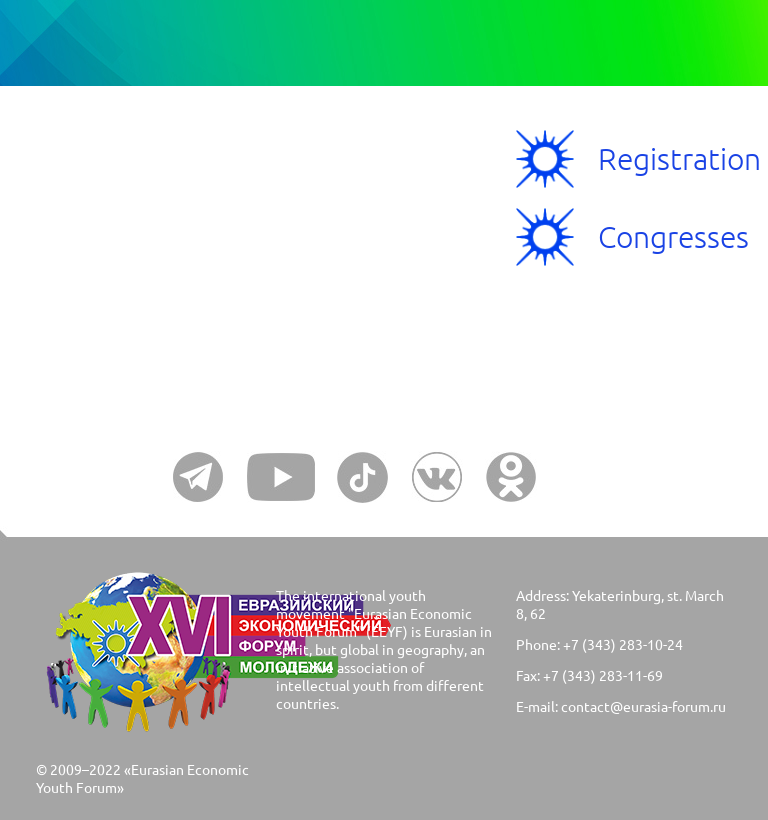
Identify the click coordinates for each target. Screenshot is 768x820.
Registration (679, 158)
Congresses (673, 236)
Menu (107, 195)
